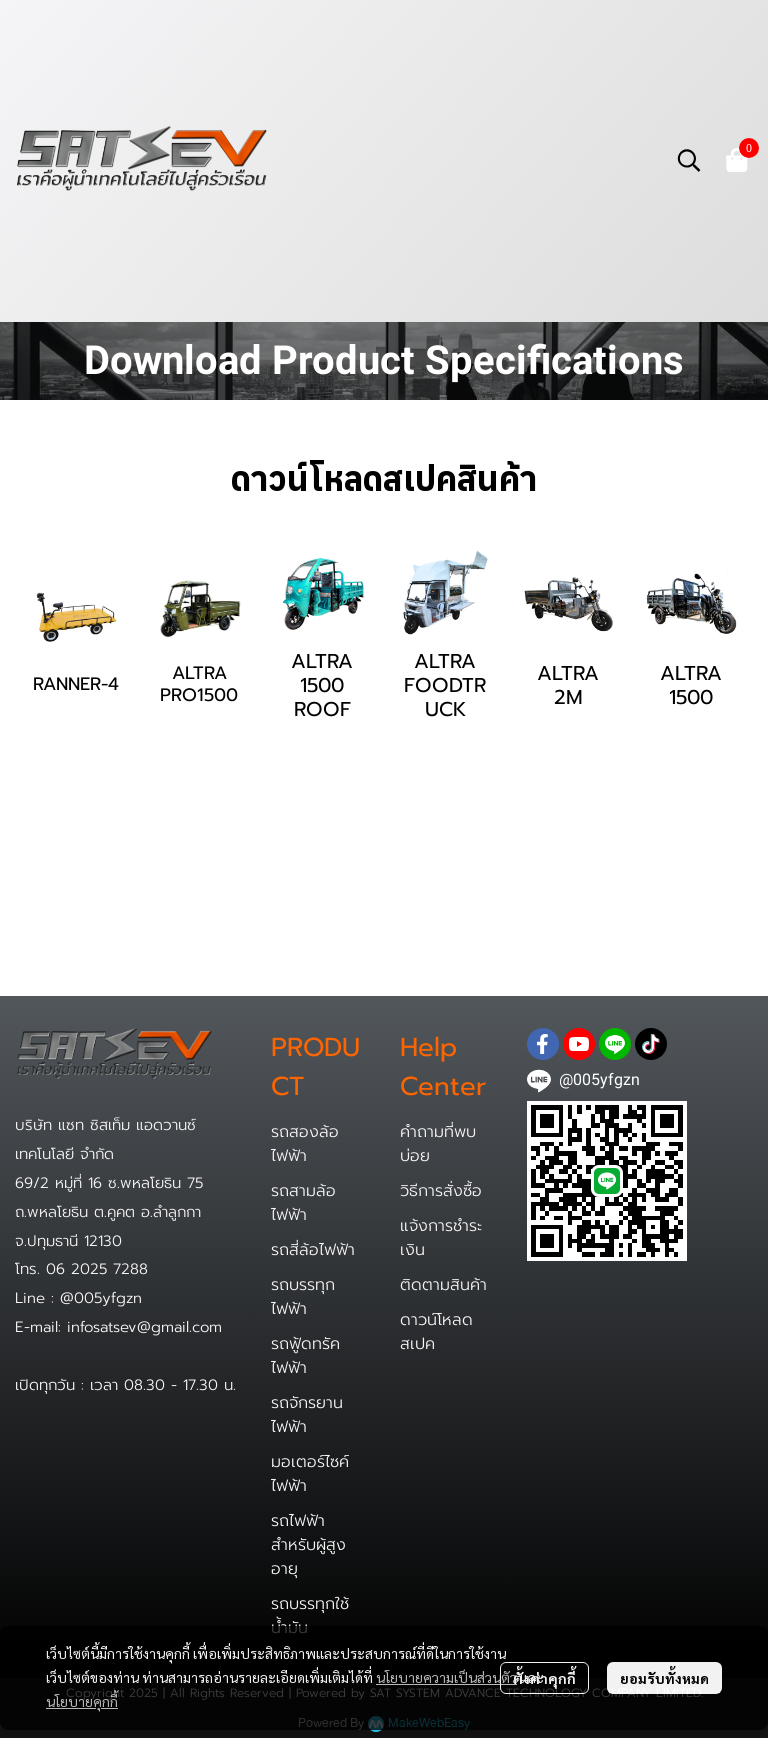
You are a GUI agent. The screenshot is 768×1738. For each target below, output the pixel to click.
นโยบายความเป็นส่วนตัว (446, 1677)
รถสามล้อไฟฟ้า (303, 1203)
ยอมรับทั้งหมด (664, 1678)
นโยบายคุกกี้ (82, 1701)
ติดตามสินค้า (443, 1285)
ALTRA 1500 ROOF (322, 685)
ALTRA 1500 (691, 685)
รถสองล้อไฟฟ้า (305, 1144)
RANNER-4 (76, 684)
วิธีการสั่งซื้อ (441, 1191)
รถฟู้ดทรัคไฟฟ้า (305, 1356)
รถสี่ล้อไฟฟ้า (313, 1250)
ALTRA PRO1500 (199, 684)
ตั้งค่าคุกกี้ (544, 1678)
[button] (689, 160)
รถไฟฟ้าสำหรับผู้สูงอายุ (308, 1545)
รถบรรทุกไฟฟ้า (303, 1297)
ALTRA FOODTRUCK (445, 685)
